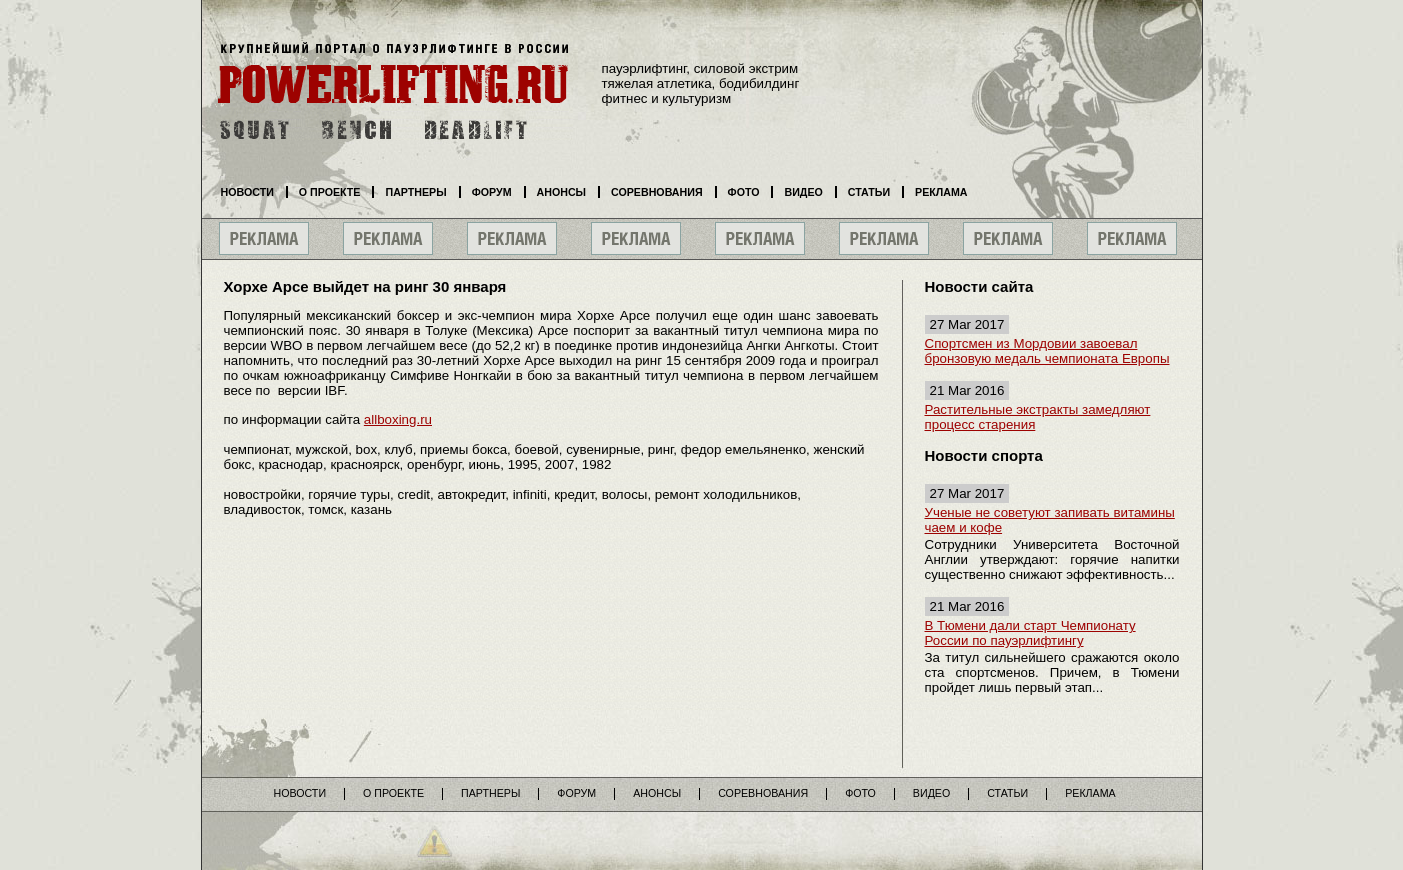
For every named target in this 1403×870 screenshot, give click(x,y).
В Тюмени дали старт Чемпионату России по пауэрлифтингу (1030, 633)
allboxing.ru (398, 419)
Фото (744, 192)
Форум (492, 192)
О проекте (330, 192)
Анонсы (562, 192)
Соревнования (657, 192)
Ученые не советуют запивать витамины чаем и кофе (1050, 520)
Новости (247, 192)
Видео (803, 192)
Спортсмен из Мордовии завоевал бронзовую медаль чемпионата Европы (1047, 351)
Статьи (869, 192)
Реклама (941, 192)
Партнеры (415, 192)
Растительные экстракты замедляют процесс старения (1038, 417)
